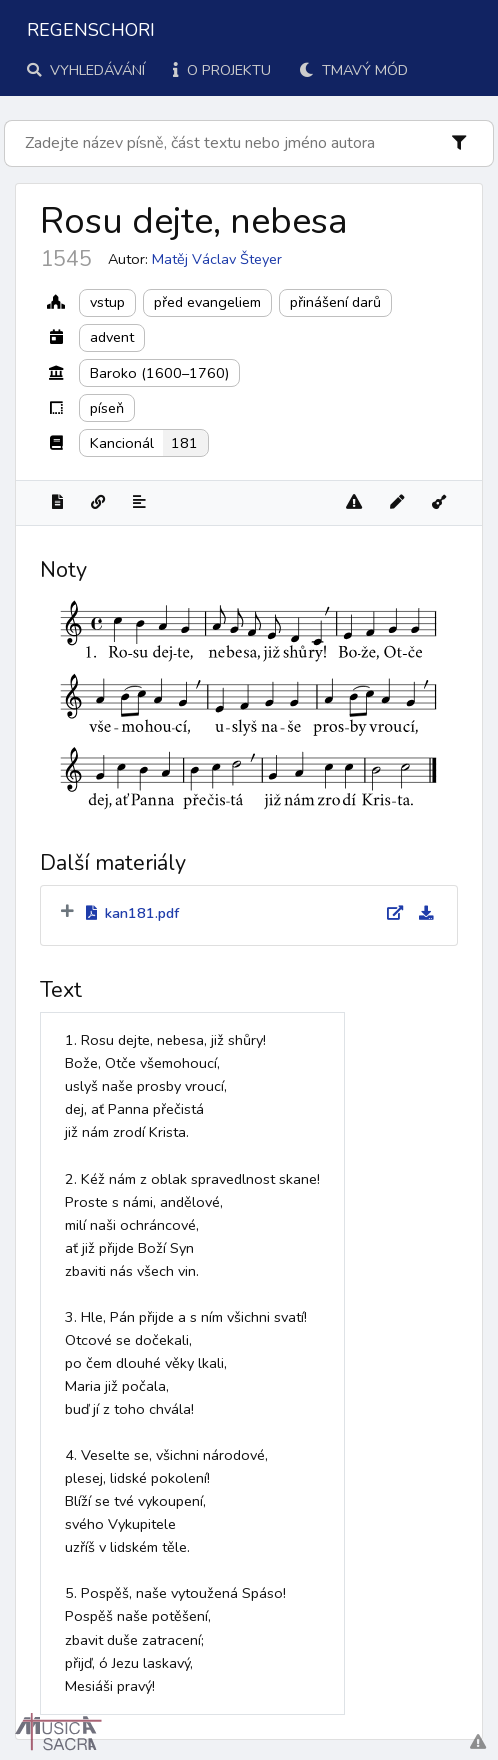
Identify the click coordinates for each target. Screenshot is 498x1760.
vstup (107, 302)
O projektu (222, 70)
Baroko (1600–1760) (159, 373)
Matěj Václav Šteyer (217, 259)
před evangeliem (207, 302)
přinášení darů (335, 302)
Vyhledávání (86, 70)
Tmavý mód (353, 70)
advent (112, 337)
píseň (107, 408)
